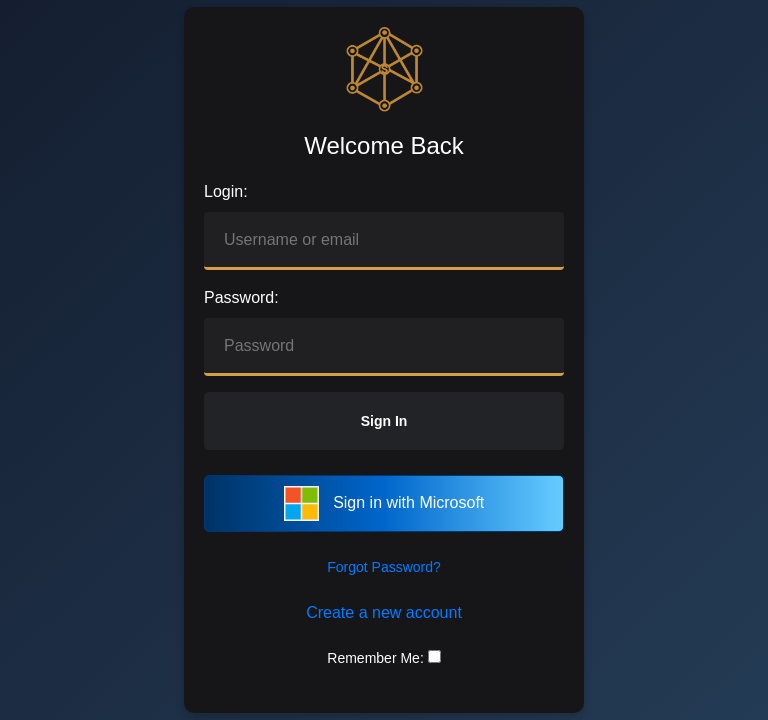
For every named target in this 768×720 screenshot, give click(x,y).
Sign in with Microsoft (384, 503)
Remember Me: (375, 658)
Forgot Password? (384, 567)
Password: (241, 297)
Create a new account (384, 612)
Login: (226, 191)
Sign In (384, 421)
